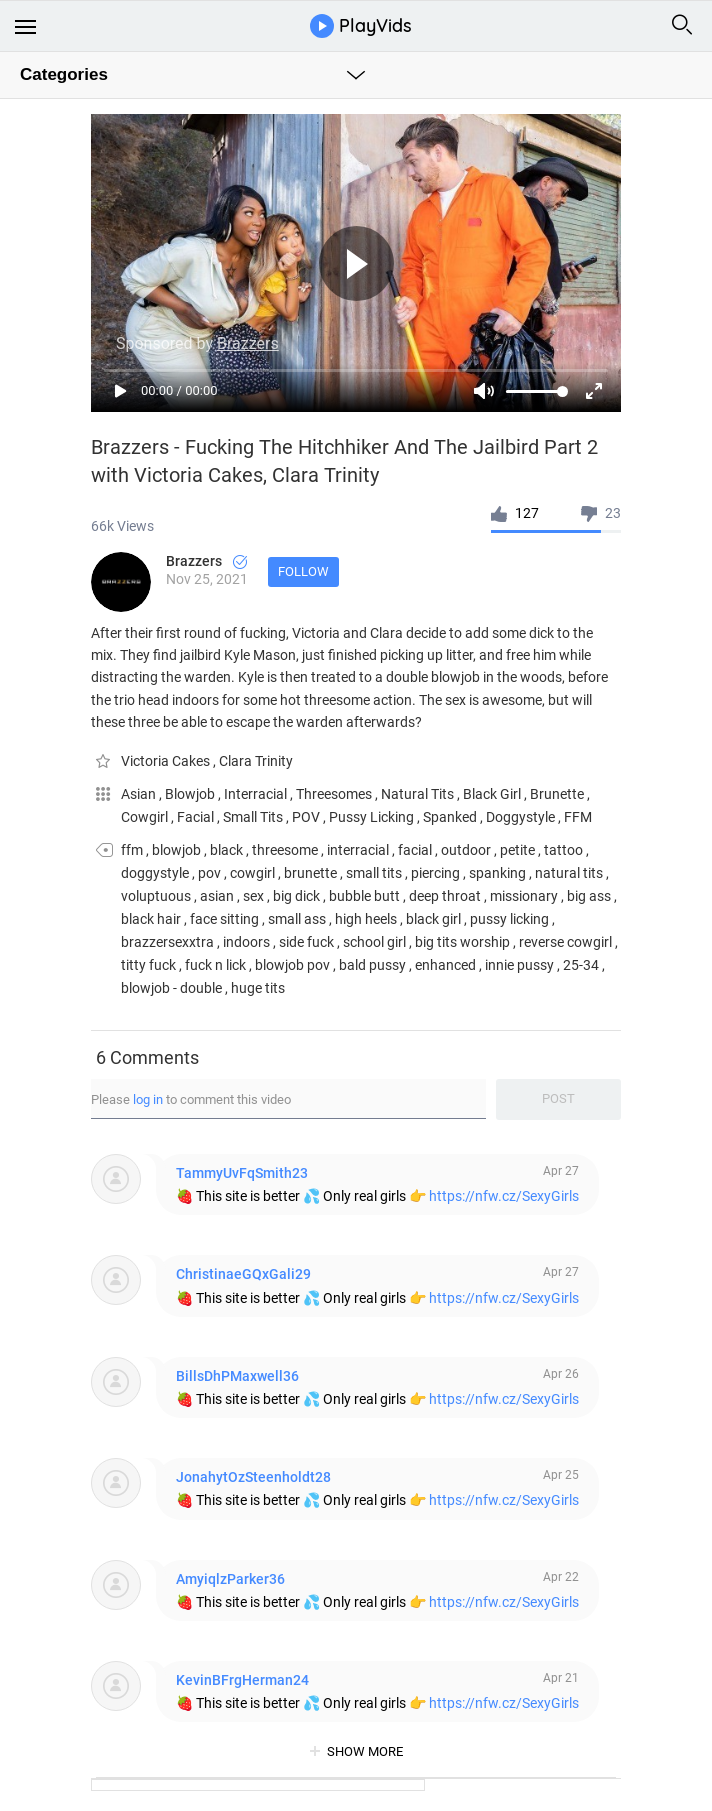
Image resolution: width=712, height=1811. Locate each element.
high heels (366, 919)
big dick (296, 896)
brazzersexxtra (167, 942)
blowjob (176, 850)
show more (365, 1751)
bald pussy (372, 965)
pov (209, 873)
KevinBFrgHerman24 (242, 1680)
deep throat (445, 896)
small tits (374, 873)
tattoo (563, 850)
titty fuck (148, 965)
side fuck (306, 942)
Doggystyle (522, 817)
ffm (132, 850)
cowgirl (252, 873)
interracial (358, 850)
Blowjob (191, 794)
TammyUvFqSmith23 (242, 1173)
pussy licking (509, 919)
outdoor (466, 850)
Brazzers (206, 561)
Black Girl (493, 794)
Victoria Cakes (167, 761)
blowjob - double (171, 988)
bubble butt (364, 896)
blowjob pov (292, 965)
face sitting (224, 919)
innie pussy (519, 965)
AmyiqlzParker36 (230, 1579)
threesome (285, 850)
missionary (524, 896)
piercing (435, 873)
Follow (303, 571)
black (226, 850)
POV (307, 817)
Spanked (451, 817)
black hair (151, 919)
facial (415, 850)
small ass (297, 919)
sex (253, 896)
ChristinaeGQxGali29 (243, 1274)
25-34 (581, 965)
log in (148, 1099)
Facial (197, 817)
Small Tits (254, 817)
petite (517, 850)
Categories (64, 74)
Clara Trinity (256, 761)
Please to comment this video (191, 1099)
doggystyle (155, 873)
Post (558, 1098)
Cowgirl (146, 817)
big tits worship (462, 942)
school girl (374, 942)
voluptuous (156, 896)
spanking (497, 873)
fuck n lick (215, 965)
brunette (310, 873)
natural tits (569, 873)
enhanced (445, 965)
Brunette (558, 794)
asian (217, 896)
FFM (578, 817)
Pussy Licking (373, 817)
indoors (246, 942)
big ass (589, 896)
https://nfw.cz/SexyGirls (504, 1196)
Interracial (257, 794)
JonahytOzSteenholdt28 (253, 1477)
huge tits (258, 988)
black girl (433, 919)
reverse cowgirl (565, 942)
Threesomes (335, 794)
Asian (140, 794)
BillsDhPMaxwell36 (237, 1376)
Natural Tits (419, 794)
